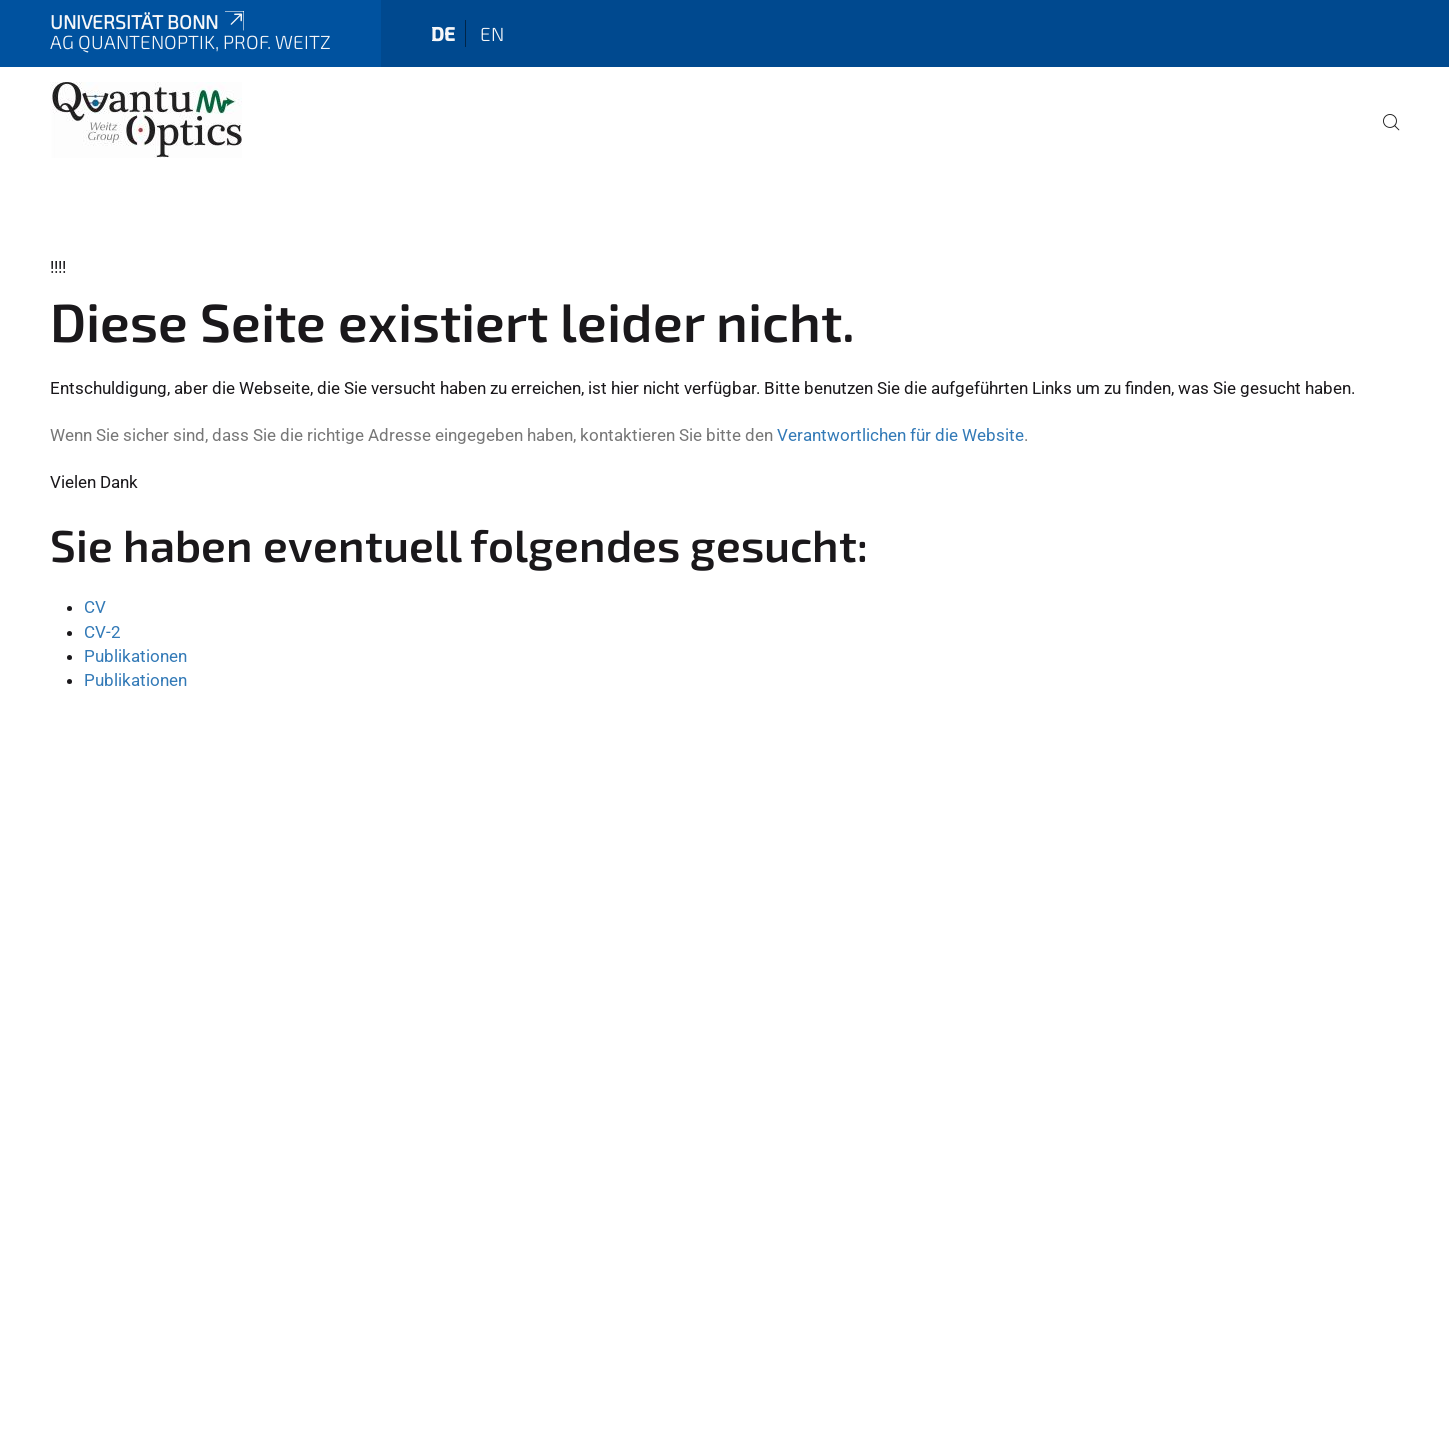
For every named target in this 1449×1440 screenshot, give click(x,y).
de (443, 33)
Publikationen (135, 656)
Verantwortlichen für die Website (900, 435)
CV (95, 607)
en (492, 33)
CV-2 (102, 632)
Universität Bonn (149, 21)
